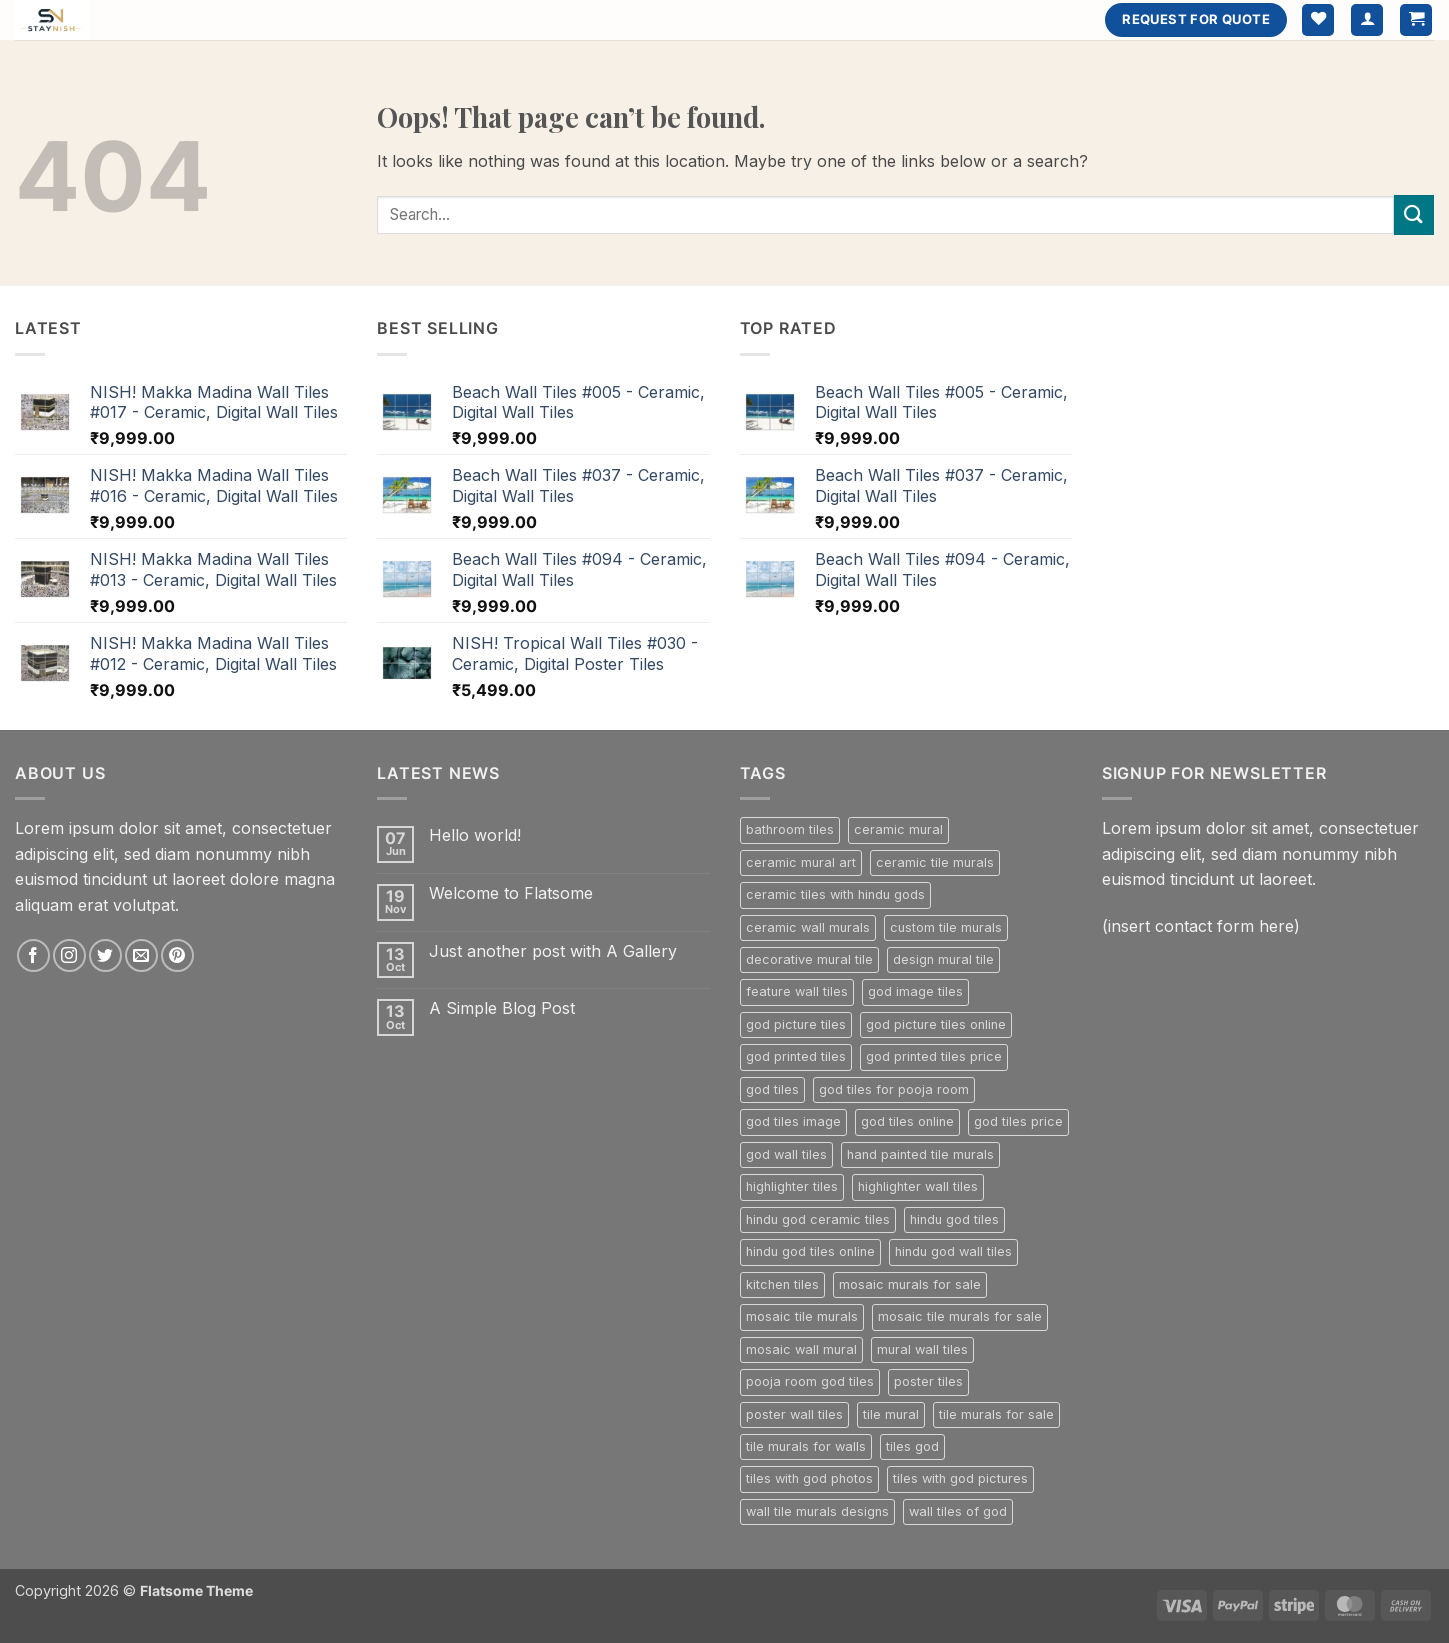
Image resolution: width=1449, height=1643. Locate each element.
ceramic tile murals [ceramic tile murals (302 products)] (935, 862)
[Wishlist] (1318, 20)
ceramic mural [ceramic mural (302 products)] (898, 829)
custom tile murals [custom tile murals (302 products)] (946, 927)
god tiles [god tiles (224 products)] (772, 1089)
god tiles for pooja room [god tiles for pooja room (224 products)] (894, 1089)
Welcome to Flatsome (511, 893)
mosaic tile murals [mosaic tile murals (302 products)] (802, 1316)
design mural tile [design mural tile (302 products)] (943, 959)
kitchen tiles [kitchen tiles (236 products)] (782, 1284)
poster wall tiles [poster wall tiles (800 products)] (794, 1414)
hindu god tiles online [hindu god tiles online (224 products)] (810, 1251)
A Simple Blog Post (502, 1008)
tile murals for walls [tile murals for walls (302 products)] (806, 1446)
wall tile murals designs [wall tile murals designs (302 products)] (817, 1511)
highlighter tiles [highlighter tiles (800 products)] (792, 1186)
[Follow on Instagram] (69, 955)
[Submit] (1414, 214)
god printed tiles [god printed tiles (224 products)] (796, 1056)
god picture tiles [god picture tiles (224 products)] (796, 1024)
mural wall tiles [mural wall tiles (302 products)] (922, 1349)
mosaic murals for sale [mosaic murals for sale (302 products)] (910, 1284)
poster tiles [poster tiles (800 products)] (928, 1381)
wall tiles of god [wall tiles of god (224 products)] (958, 1511)
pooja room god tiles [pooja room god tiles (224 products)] (810, 1381)
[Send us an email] (141, 955)
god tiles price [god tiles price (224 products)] (1018, 1121)
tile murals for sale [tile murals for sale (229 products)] (996, 1414)
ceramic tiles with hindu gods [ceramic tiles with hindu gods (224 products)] (835, 894)
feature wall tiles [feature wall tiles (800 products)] (797, 991)
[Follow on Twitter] (105, 955)
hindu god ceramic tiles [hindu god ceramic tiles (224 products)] (818, 1219)
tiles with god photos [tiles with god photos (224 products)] (809, 1478)
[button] (1367, 20)
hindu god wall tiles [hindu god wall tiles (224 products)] (953, 1251)
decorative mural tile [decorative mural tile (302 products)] (809, 959)
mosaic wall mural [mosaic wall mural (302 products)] (801, 1349)
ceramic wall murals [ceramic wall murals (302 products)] (808, 927)
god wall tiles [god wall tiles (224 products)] (786, 1154)
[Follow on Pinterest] (177, 955)
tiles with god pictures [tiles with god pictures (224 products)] (960, 1478)
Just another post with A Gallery (553, 951)
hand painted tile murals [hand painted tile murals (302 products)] (920, 1154)
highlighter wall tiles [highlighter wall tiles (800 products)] (918, 1186)
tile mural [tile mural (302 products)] (891, 1414)
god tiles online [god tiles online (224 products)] (907, 1121)
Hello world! (475, 835)
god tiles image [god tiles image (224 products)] (793, 1121)
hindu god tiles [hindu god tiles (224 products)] (954, 1219)
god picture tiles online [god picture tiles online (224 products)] (936, 1024)
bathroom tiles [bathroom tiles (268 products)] (790, 829)
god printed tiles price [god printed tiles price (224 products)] (934, 1056)
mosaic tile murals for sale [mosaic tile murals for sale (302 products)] (960, 1316)
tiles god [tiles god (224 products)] (912, 1446)
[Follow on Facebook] (33, 955)
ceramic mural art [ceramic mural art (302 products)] (801, 862)
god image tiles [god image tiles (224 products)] (915, 991)
